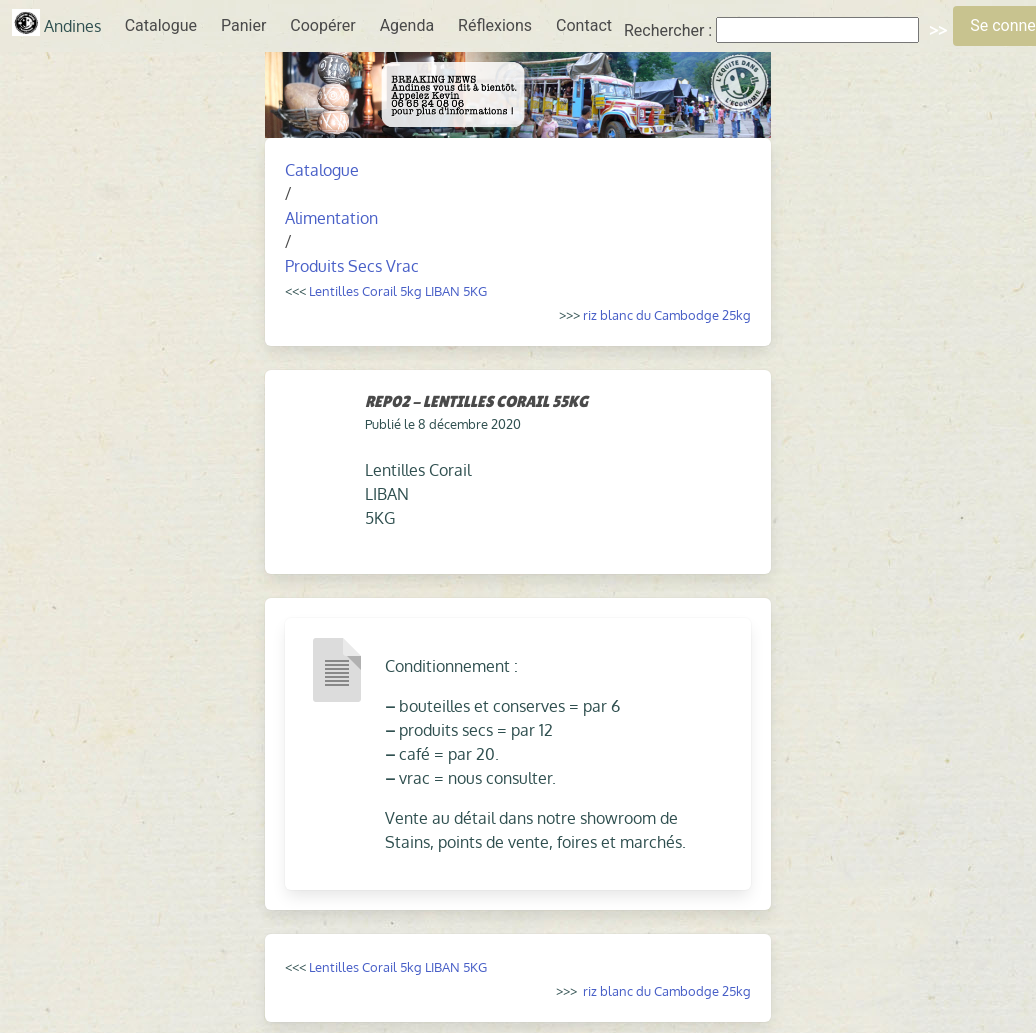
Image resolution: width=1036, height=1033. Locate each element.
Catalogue (161, 25)
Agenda (407, 25)
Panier (243, 25)
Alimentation (331, 218)
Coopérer (322, 25)
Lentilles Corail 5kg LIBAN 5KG (398, 290)
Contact (584, 25)
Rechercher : (668, 30)
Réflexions (495, 25)
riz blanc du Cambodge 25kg (667, 314)
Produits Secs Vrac (352, 266)
